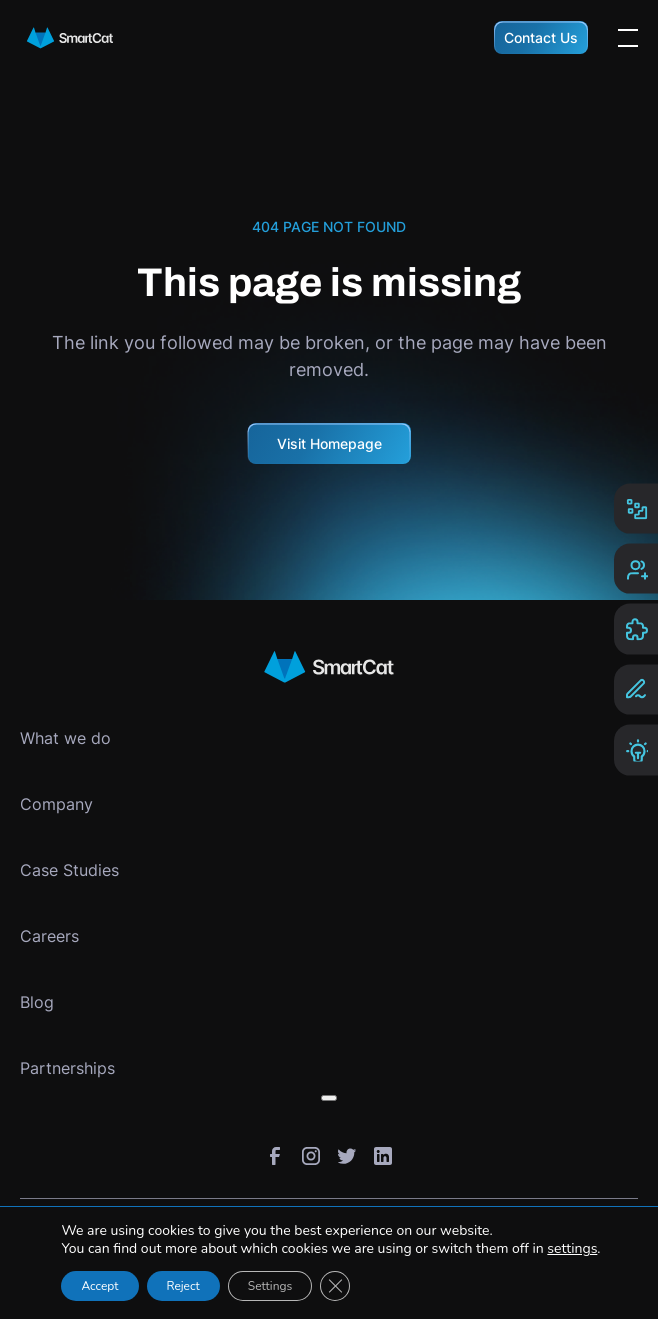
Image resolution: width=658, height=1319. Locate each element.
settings (572, 1249)
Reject (183, 1286)
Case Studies (69, 870)
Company (56, 804)
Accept (99, 1286)
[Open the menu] (628, 38)
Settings (270, 1286)
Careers (49, 936)
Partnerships (67, 1068)
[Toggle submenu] (329, 1098)
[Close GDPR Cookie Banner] (335, 1286)
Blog (37, 1002)
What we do (65, 738)
